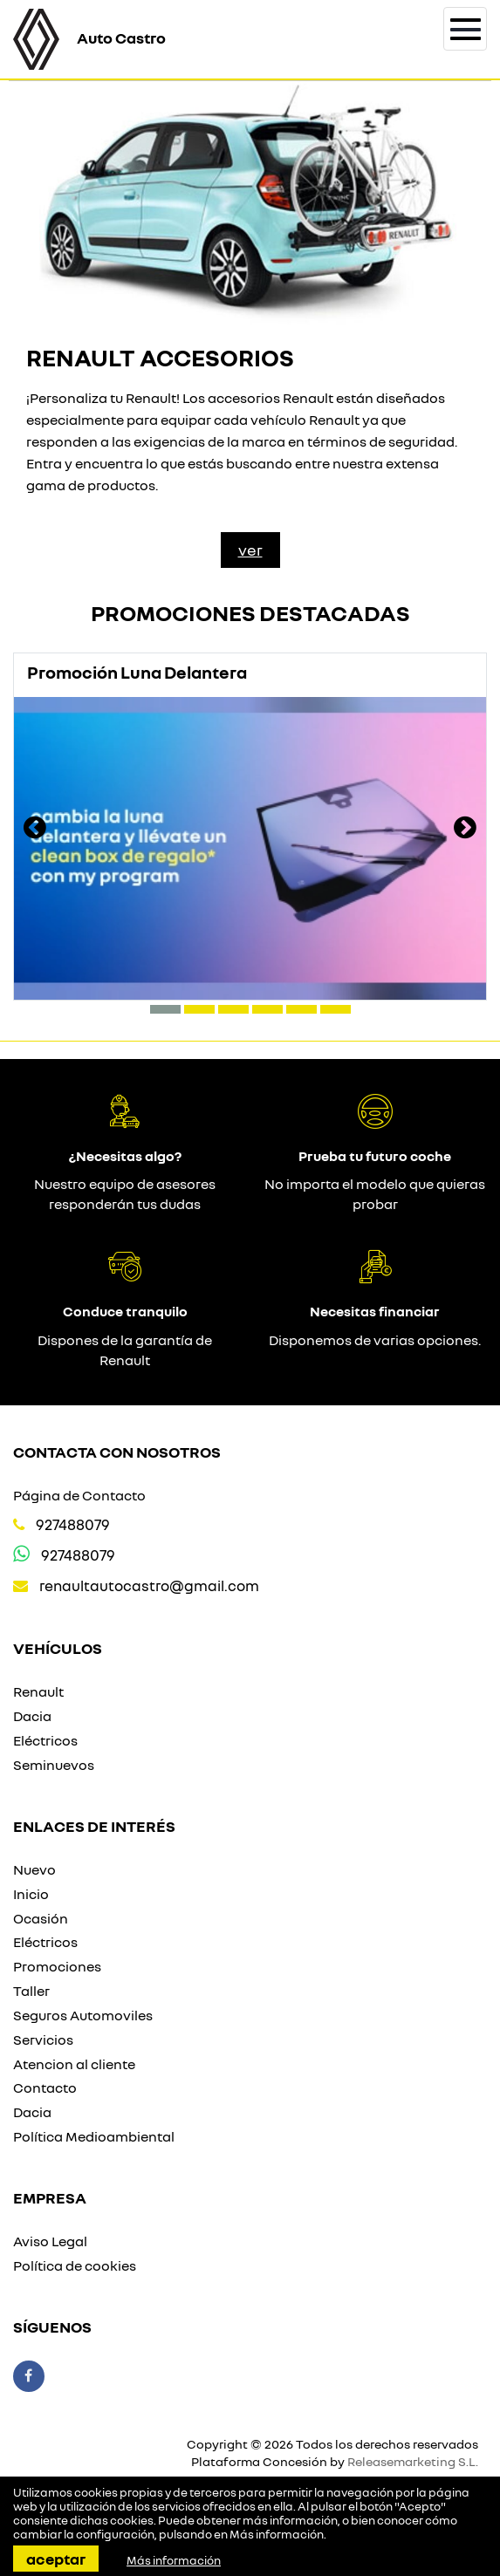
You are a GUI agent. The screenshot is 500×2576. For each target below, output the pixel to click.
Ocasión (40, 1918)
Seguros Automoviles (83, 2015)
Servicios (43, 2039)
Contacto (45, 2087)
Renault (38, 1691)
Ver (250, 549)
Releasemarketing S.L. (412, 2461)
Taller (31, 1990)
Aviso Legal (50, 2241)
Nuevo (34, 1869)
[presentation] (35, 829)
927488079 (73, 1524)
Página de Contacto (79, 1495)
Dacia (32, 1716)
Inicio (31, 1894)
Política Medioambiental (94, 2136)
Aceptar (56, 2558)
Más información (276, 2534)
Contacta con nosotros (117, 1451)
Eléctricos (45, 1740)
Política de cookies (74, 2265)
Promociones (57, 1966)
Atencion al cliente (74, 2064)
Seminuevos (53, 1764)
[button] (165, 1009)
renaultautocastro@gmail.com (149, 1585)
